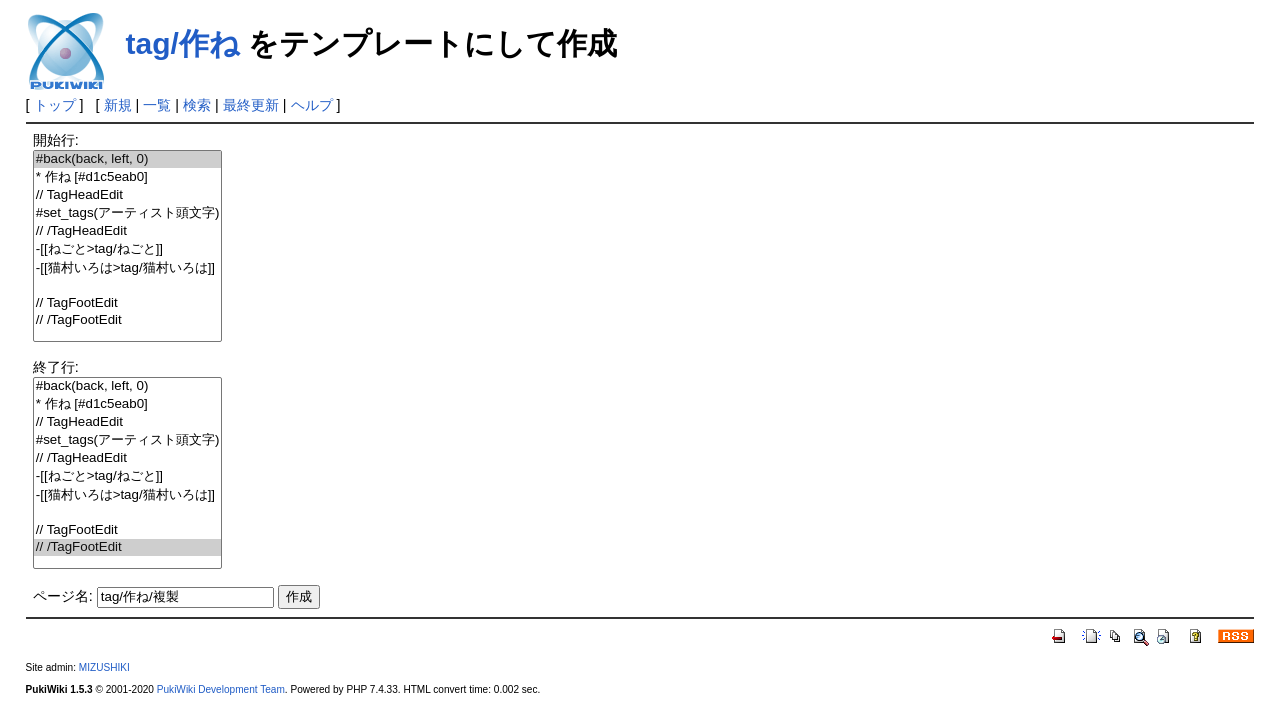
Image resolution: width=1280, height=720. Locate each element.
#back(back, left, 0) (128, 159)
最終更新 (251, 105)
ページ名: (63, 596)
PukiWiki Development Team (221, 689)
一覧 (157, 105)
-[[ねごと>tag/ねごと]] (128, 249)
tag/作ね (183, 43)
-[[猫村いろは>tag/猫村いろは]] (128, 268)
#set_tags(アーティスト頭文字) (128, 213)
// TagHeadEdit (128, 195)
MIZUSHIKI (104, 667)
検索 (197, 105)
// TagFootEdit (128, 303)
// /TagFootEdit (128, 320)
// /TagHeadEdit (128, 231)
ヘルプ (312, 105)
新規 (118, 105)
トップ (55, 105)
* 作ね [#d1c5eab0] (128, 177)
